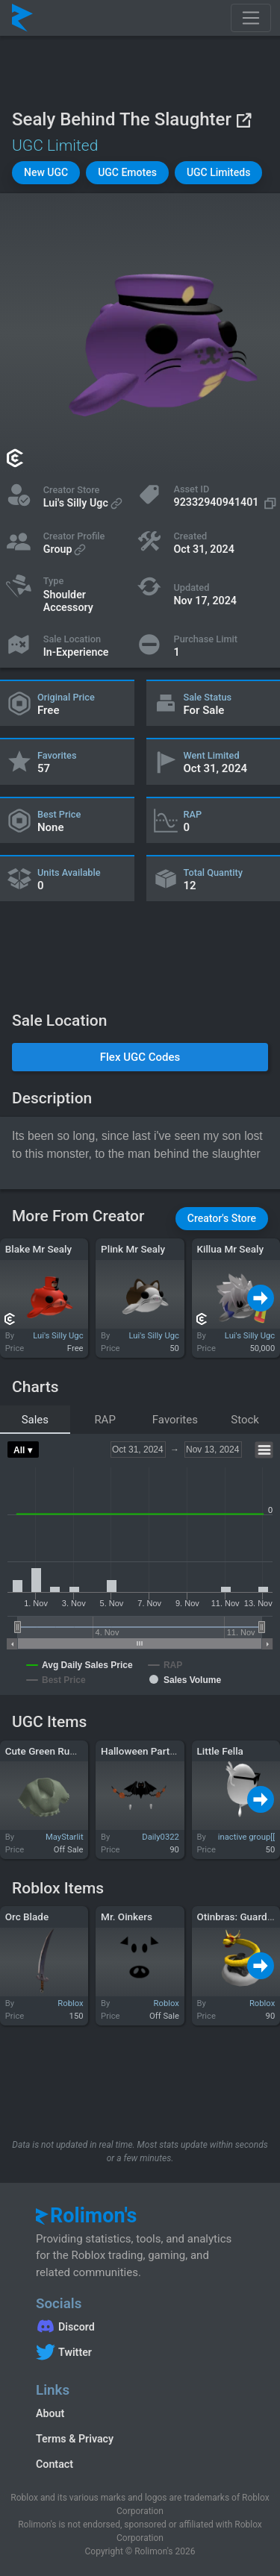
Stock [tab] (245, 1419)
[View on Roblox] (243, 120)
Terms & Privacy (74, 2439)
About (50, 2413)
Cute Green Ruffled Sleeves (66, 1751)
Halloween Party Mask (151, 1751)
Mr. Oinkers (126, 1916)
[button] (46, 172)
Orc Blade (27, 1916)
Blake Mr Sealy (38, 1249)
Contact (54, 2464)
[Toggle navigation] (251, 18)
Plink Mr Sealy (133, 1249)
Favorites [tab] (175, 1419)
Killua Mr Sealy (230, 1249)
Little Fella (219, 1751)
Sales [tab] (35, 1419)
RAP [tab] (105, 1419)
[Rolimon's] (22, 18)
